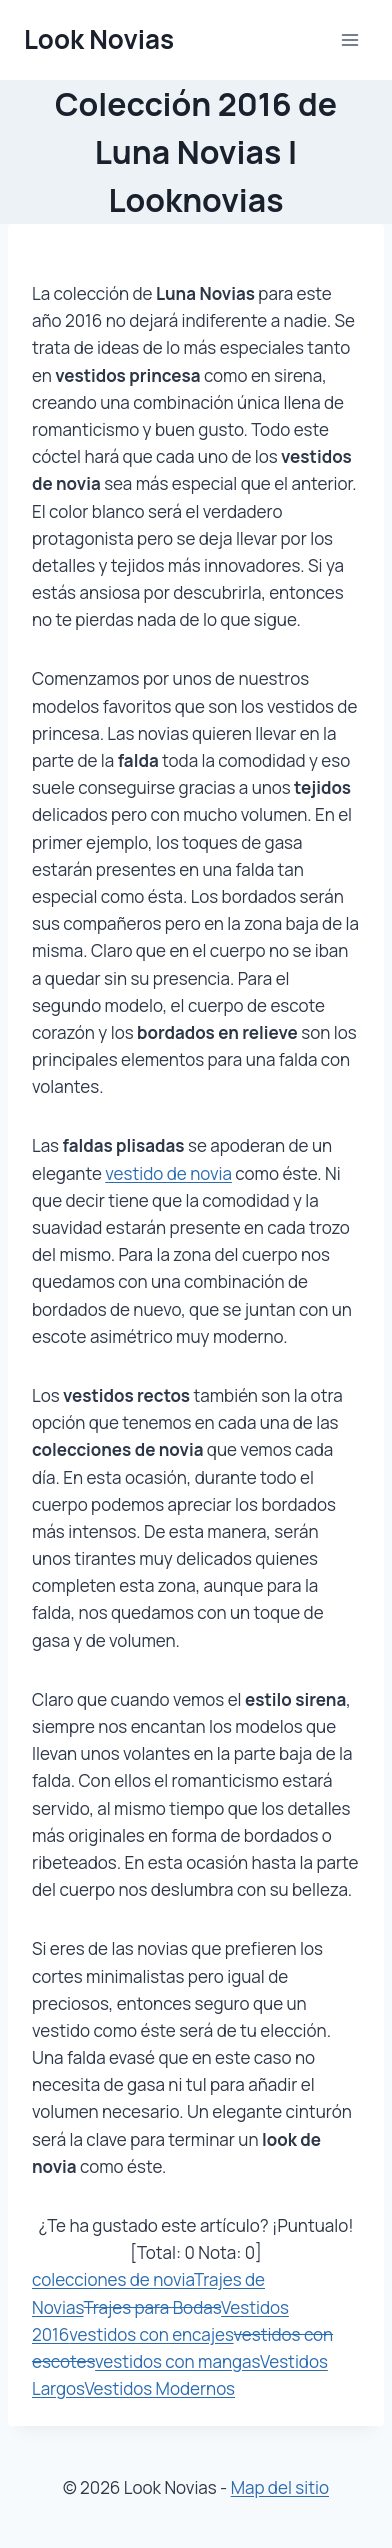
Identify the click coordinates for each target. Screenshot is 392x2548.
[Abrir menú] (349, 39)
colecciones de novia (113, 2279)
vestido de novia (168, 1173)
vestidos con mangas (177, 2361)
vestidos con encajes (151, 2334)
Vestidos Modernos (159, 2388)
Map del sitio (280, 2487)
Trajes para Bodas (152, 2307)
